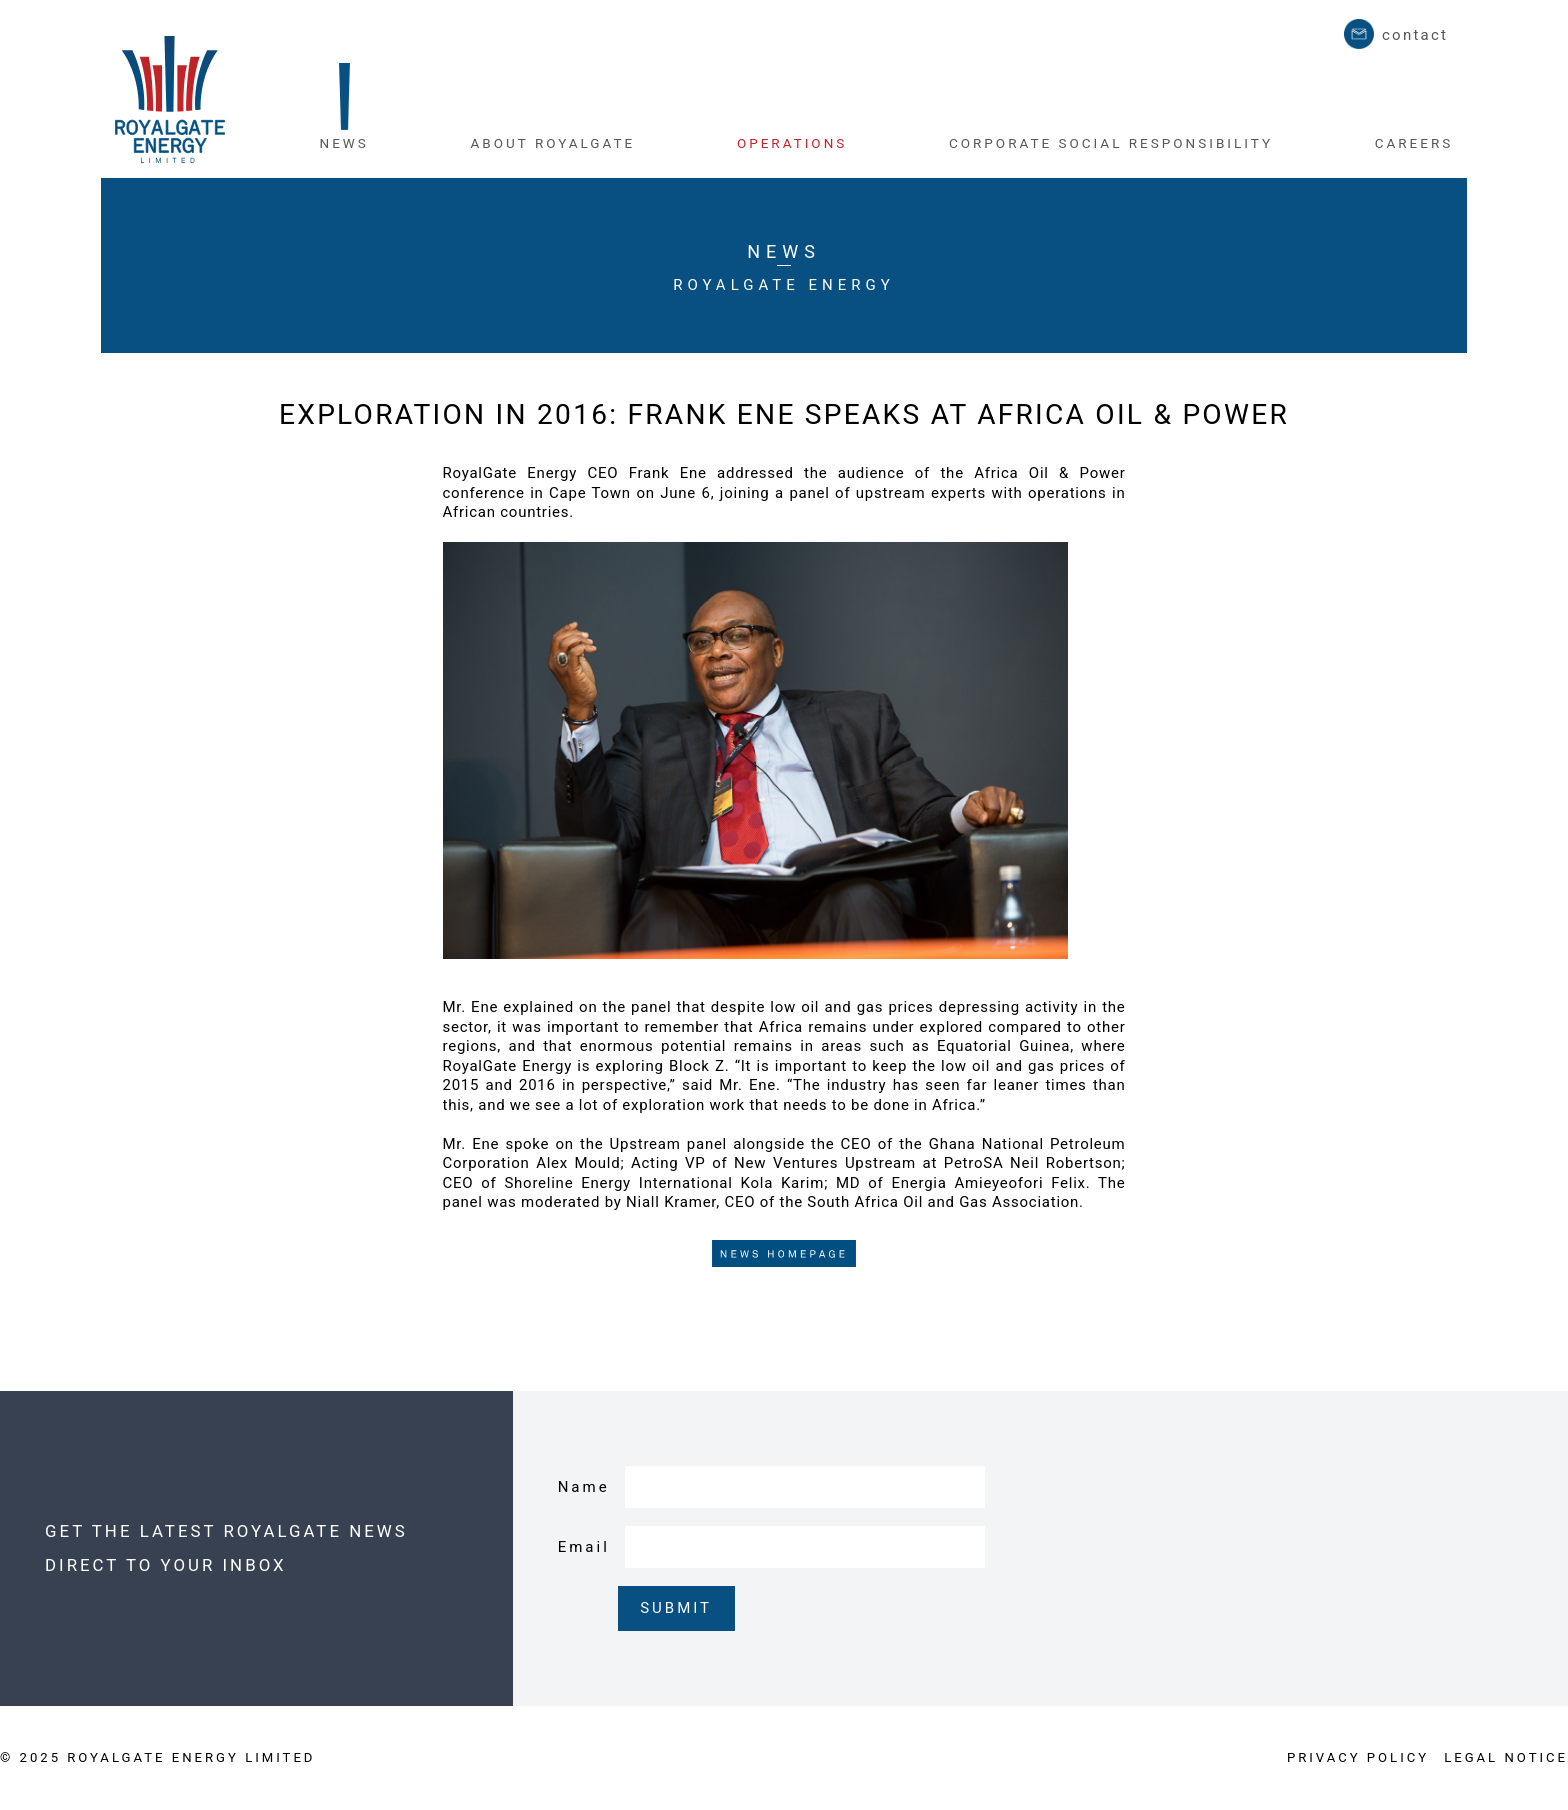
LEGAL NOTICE (1506, 1757)
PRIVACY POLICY (1358, 1757)
